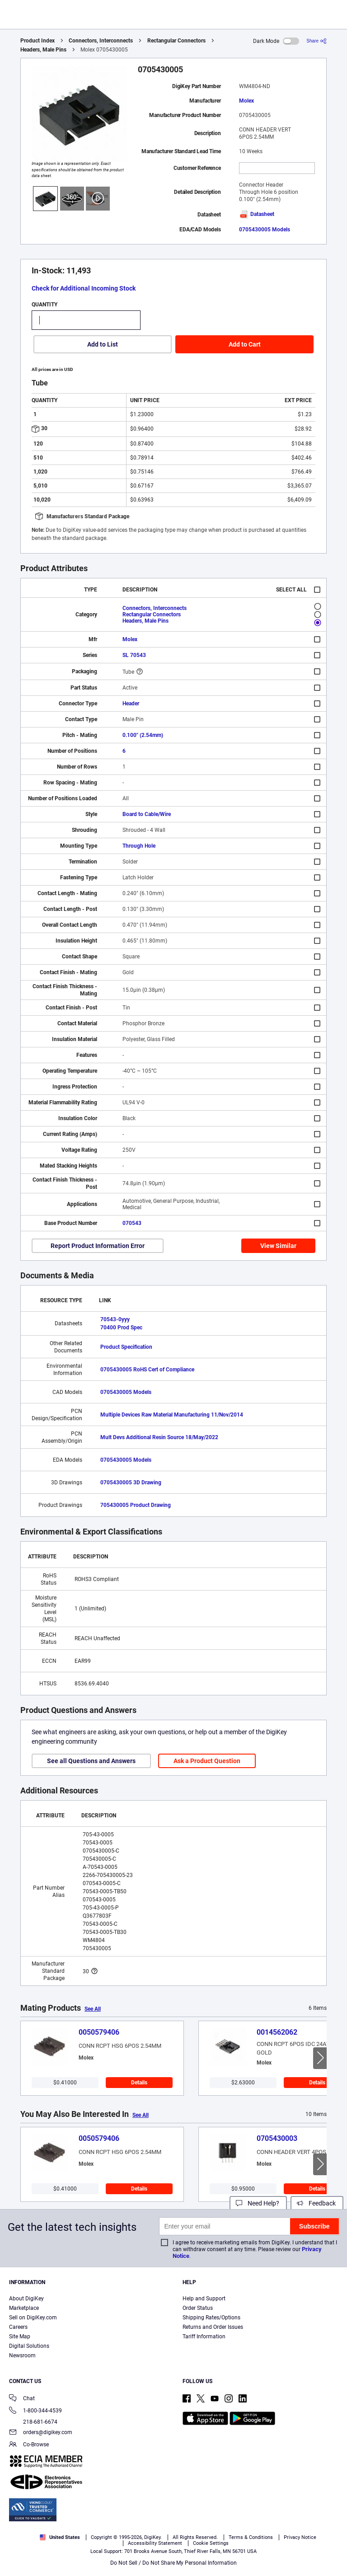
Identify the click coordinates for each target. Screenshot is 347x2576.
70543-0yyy (115, 1319)
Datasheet (256, 214)
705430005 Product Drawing (135, 1505)
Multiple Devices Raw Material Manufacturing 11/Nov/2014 (171, 1415)
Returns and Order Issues (213, 2327)
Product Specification (126, 1347)
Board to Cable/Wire (146, 814)
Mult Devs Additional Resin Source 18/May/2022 (159, 1437)
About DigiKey (26, 2298)
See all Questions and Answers (91, 1760)
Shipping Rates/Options (211, 2317)
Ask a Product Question (207, 1760)
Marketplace (24, 2308)
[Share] (316, 41)
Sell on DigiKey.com (33, 2317)
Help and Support (204, 2298)
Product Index (37, 41)
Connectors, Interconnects (101, 41)
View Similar (278, 1245)
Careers (18, 2327)
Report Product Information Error (98, 1245)
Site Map (19, 2336)
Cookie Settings (211, 2543)
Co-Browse (29, 2445)
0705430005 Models (264, 229)
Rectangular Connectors (176, 41)
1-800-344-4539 (35, 2411)
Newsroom (22, 2355)
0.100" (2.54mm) (142, 735)
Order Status (198, 2308)
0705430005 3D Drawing (130, 1482)
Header (130, 703)
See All (92, 2009)
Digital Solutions (29, 2346)
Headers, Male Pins (43, 50)
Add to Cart (245, 344)
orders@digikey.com (40, 2433)
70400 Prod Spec (121, 1327)
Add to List (102, 344)
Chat (22, 2399)
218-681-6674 (33, 2422)
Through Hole (138, 846)
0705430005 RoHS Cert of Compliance (147, 1369)
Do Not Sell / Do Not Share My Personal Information (173, 2563)
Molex (246, 101)
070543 (131, 1223)
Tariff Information (204, 2336)
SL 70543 (134, 655)
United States (60, 2537)
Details (139, 2082)
